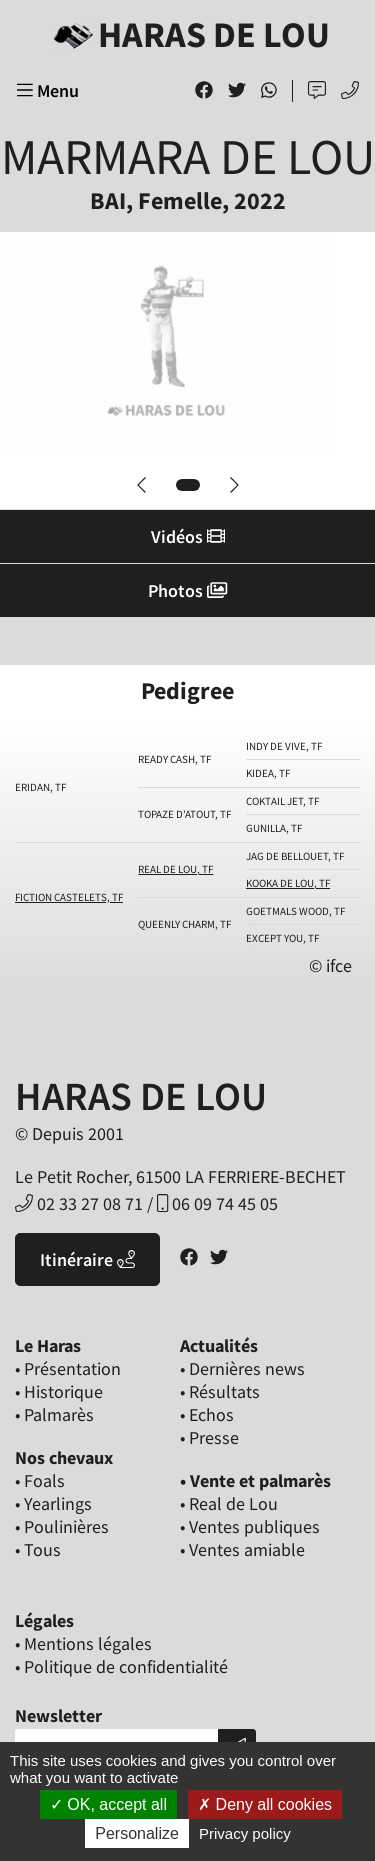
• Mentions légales (83, 1643)
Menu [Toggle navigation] (48, 90)
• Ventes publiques (250, 1526)
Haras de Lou (188, 34)
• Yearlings (53, 1503)
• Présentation (68, 1368)
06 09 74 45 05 (217, 1203)
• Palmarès (54, 1414)
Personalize (137, 1833)
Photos (187, 590)
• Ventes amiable (242, 1549)
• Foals (40, 1480)
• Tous (38, 1549)
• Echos (207, 1414)
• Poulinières (62, 1526)
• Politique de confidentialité (121, 1666)
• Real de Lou (229, 1503)
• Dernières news (242, 1368)
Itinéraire (87, 1259)
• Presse (209, 1437)
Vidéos (188, 536)
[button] (141, 485)
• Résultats (220, 1391)
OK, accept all (108, 1804)
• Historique (59, 1391)
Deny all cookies (265, 1804)
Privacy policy (245, 1833)
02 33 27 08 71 (79, 1203)
